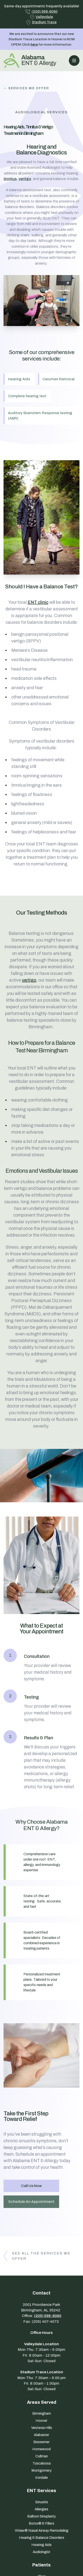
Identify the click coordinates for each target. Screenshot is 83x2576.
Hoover (41, 2420)
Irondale (41, 2477)
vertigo (25, 179)
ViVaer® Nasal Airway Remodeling (41, 2530)
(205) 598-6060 (47, 2316)
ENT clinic (38, 602)
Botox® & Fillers (41, 2523)
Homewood (41, 2449)
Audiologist (41, 2552)
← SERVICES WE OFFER (26, 88)
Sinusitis (41, 2502)
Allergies (41, 2509)
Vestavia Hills (41, 2428)
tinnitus (10, 179)
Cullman (41, 2456)
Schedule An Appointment (31, 2201)
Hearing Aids (41, 2545)
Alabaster (41, 2435)
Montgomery (41, 2470)
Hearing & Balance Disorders (41, 2538)
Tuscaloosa (42, 2463)
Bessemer (41, 2442)
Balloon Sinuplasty (41, 2516)
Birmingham (41, 2413)
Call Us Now (31, 2186)
